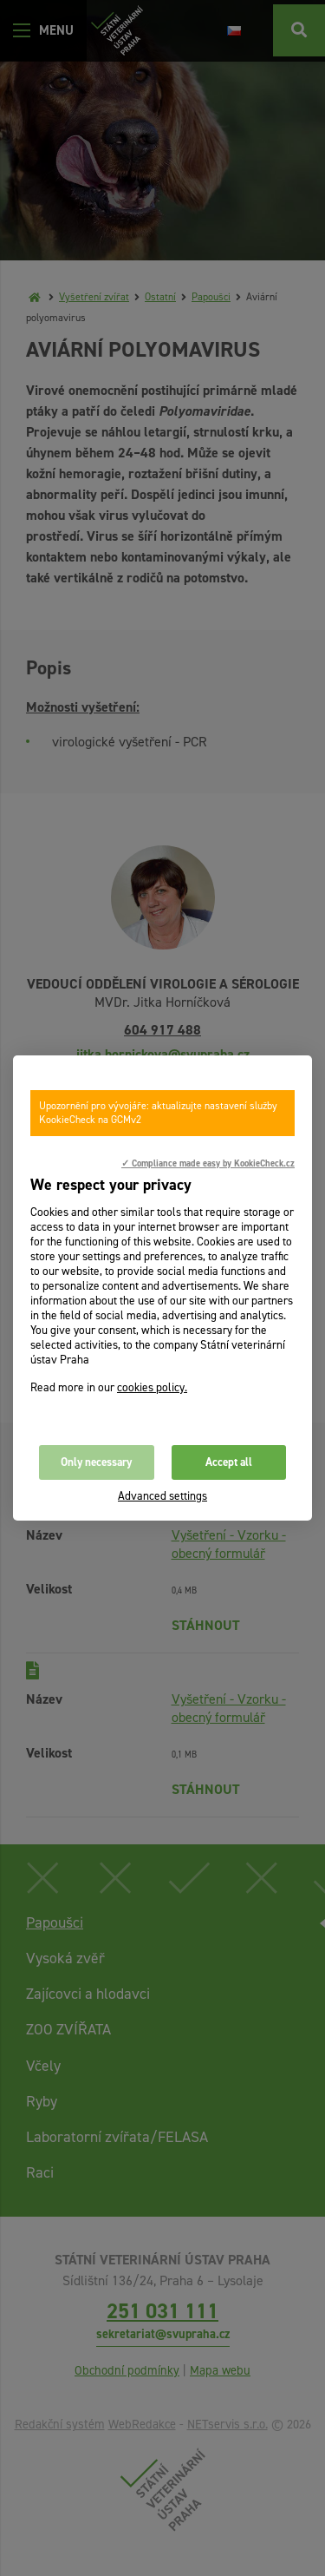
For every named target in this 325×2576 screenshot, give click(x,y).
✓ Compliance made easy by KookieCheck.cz (208, 1163)
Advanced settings (162, 1495)
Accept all (228, 1462)
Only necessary (96, 1462)
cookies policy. (152, 1387)
